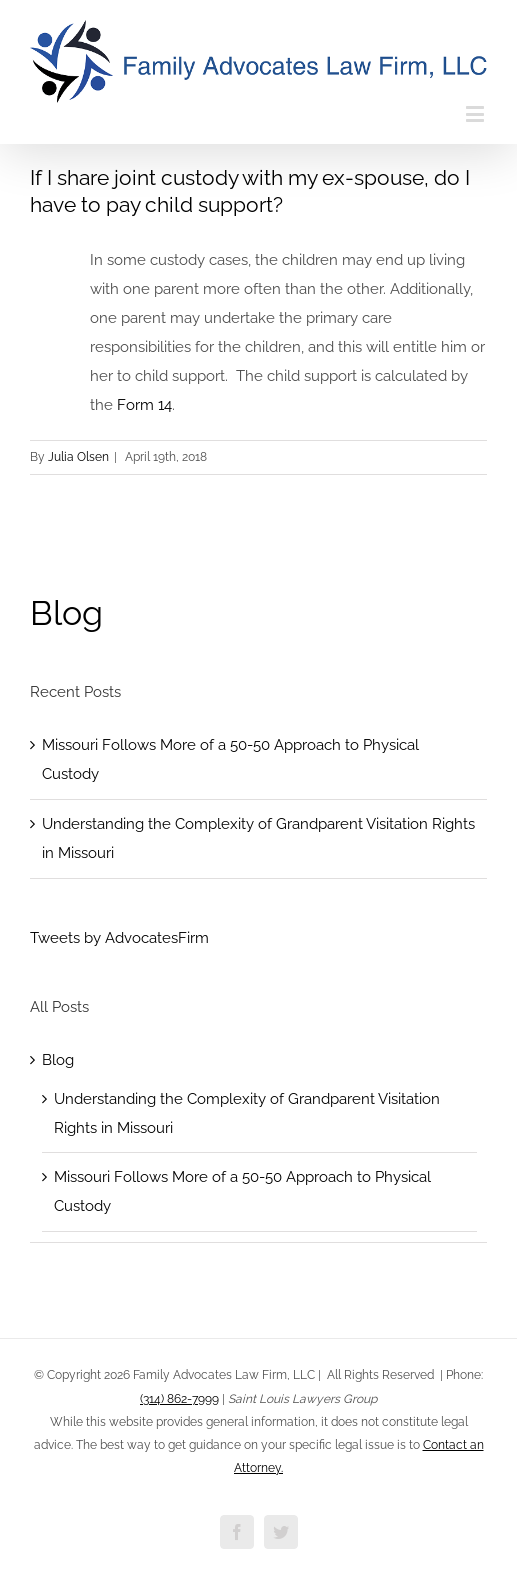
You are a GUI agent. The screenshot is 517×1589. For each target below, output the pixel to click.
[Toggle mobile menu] (476, 113)
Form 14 (144, 405)
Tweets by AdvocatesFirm (119, 938)
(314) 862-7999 (179, 1399)
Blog (66, 613)
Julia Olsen (78, 457)
